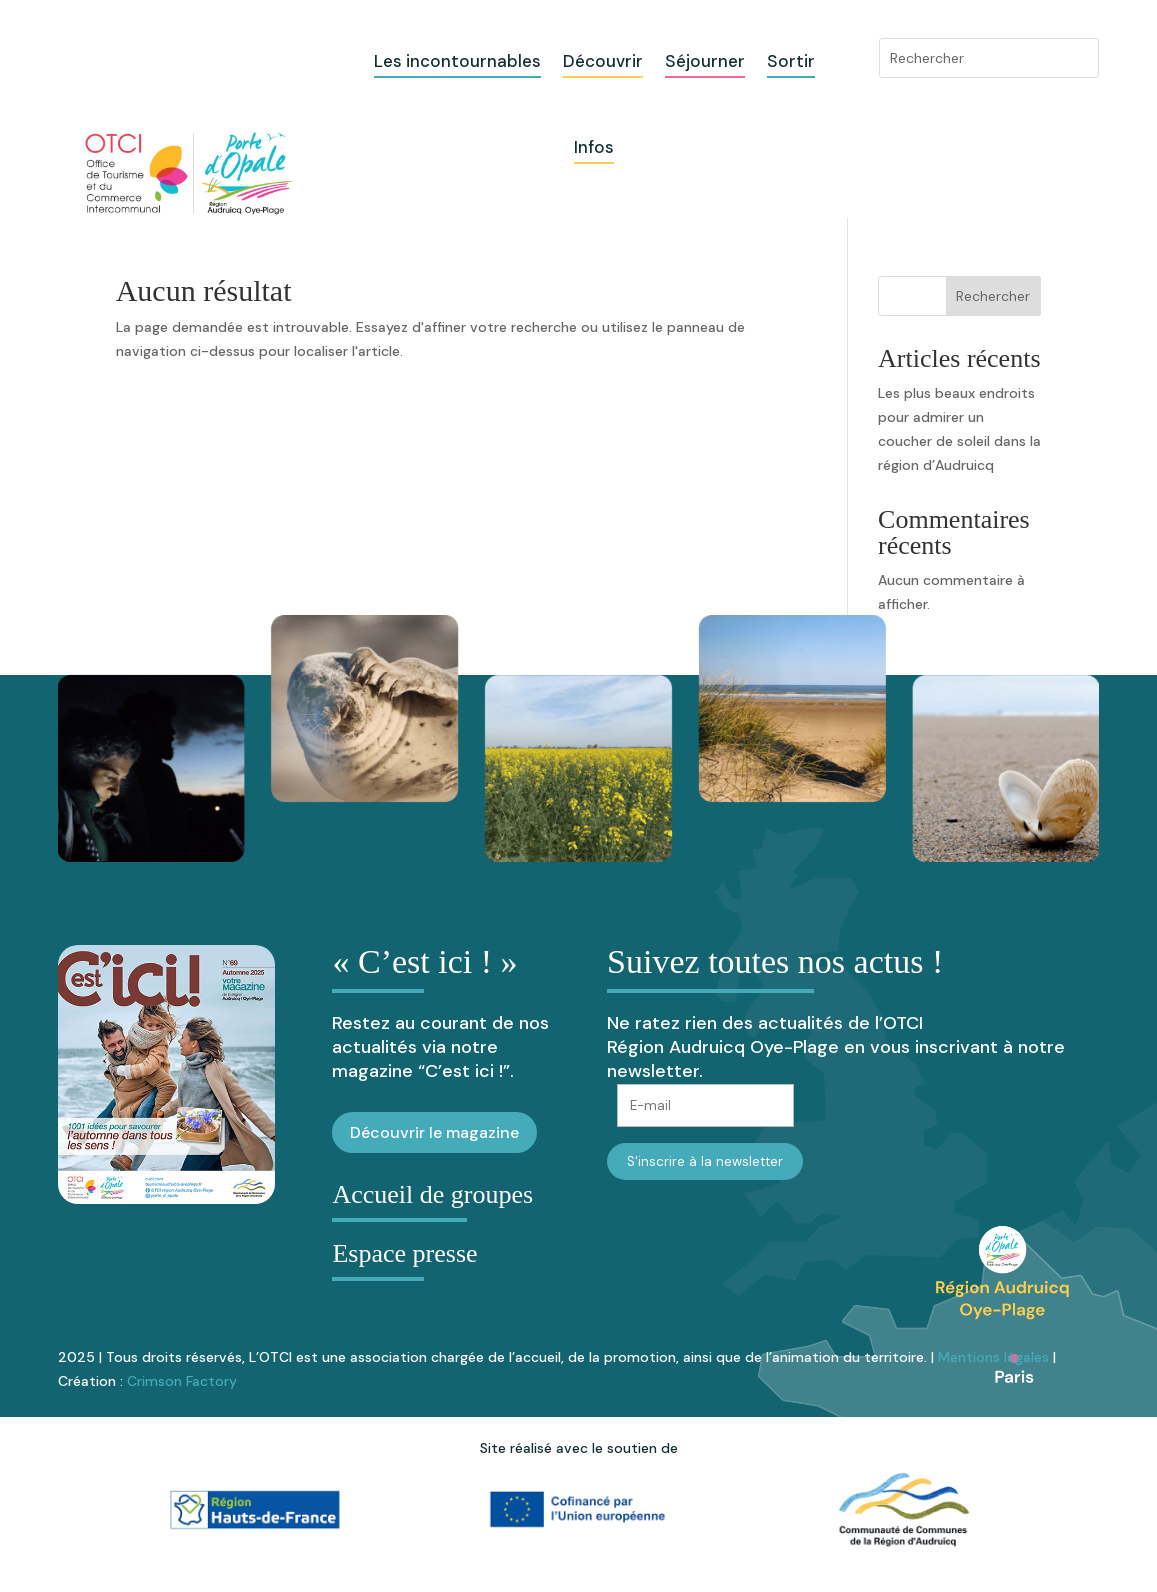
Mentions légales (993, 1357)
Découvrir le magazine (434, 1132)
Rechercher (993, 296)
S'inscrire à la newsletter (705, 1161)
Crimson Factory (182, 1381)
